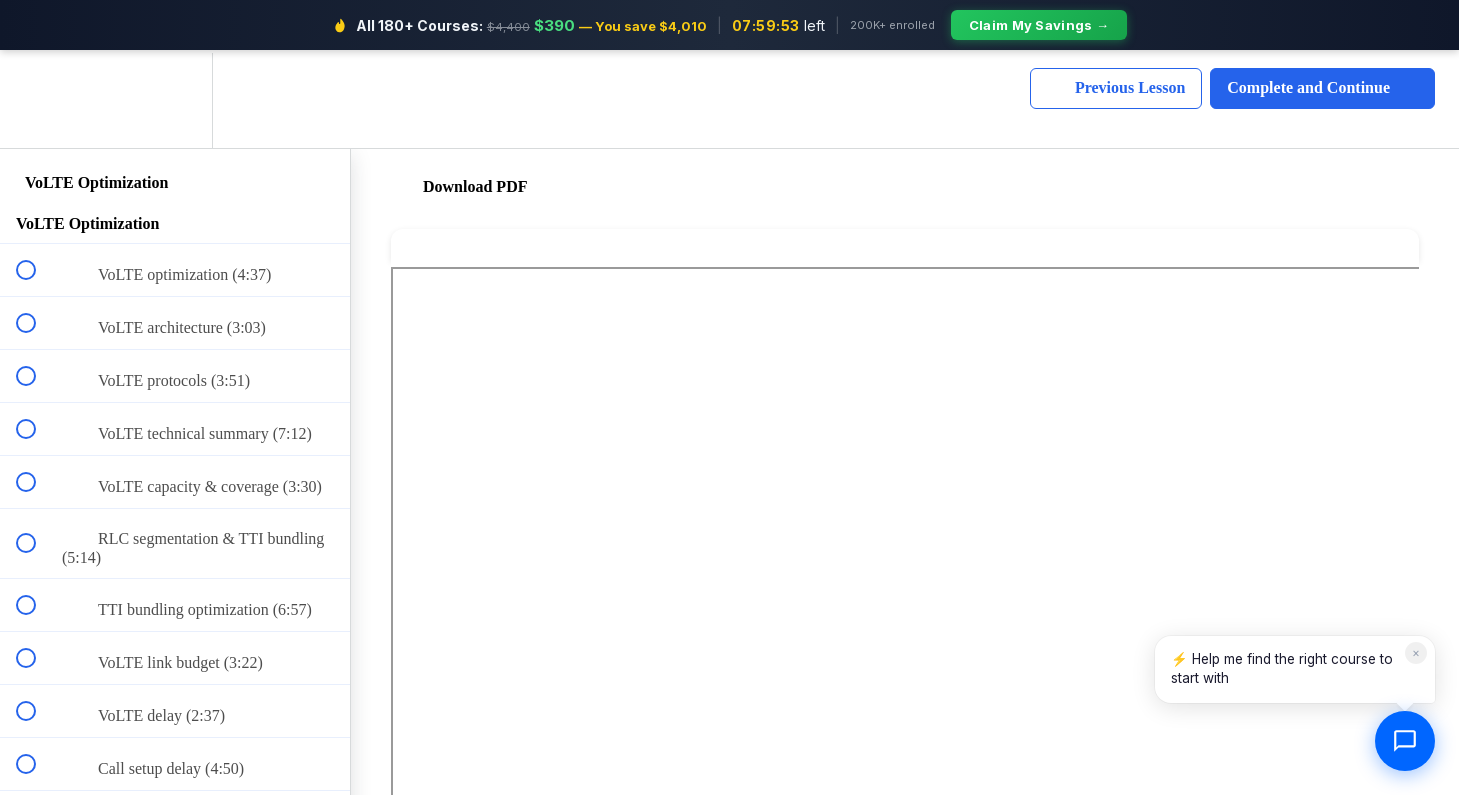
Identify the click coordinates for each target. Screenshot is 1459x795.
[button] (37, 97)
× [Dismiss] (1416, 652)
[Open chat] (1405, 741)
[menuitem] (175, 97)
